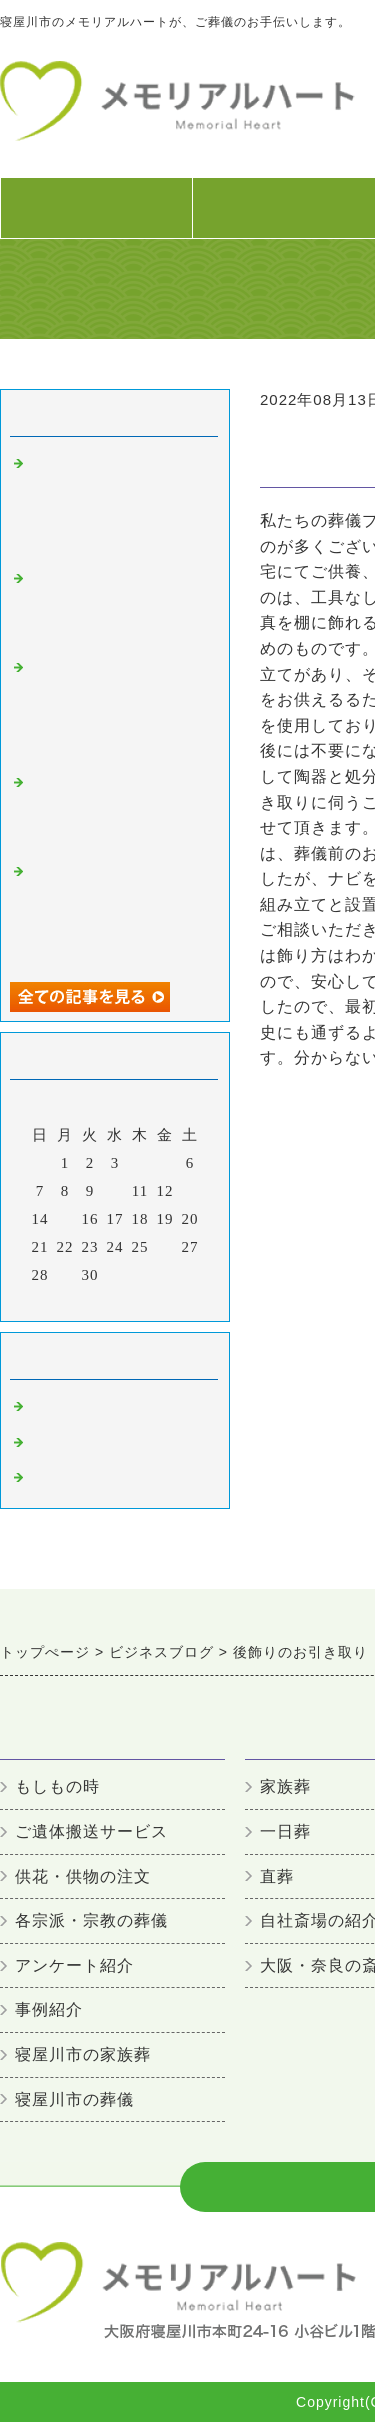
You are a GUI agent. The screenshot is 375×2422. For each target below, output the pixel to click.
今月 (115, 1301)
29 (65, 1275)
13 (190, 1191)
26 (165, 1247)
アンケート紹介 (74, 1965)
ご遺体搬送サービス (91, 1831)
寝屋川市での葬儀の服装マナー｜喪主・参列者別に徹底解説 (118, 809)
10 (115, 1191)
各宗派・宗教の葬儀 (91, 1920)
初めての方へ (96, 218)
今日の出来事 (78, 1478)
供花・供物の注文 (83, 1876)
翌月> (156, 1301)
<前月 (73, 1301)
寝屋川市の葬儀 (86, 1407)
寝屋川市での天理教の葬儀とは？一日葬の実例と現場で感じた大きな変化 (118, 605)
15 (65, 1219)
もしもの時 (57, 1786)
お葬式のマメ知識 (94, 1443)
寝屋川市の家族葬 (83, 2054)
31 (115, 1275)
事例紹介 (49, 2009)
